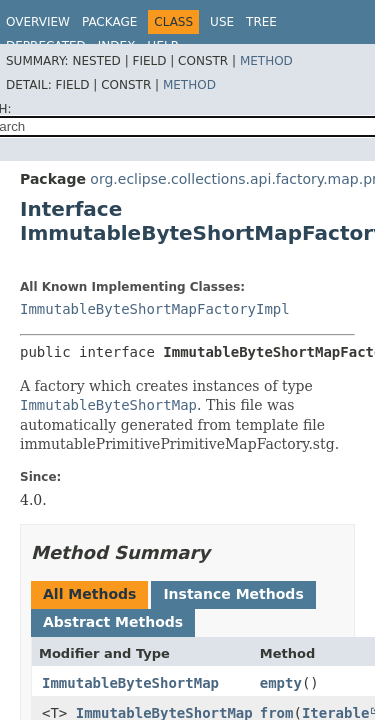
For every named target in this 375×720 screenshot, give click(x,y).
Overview (38, 22)
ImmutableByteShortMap (130, 683)
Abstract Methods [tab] (113, 622)
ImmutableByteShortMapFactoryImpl (155, 309)
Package (109, 22)
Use (222, 22)
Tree (261, 22)
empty (281, 683)
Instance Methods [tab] (233, 594)
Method (266, 61)
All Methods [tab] (89, 594)
